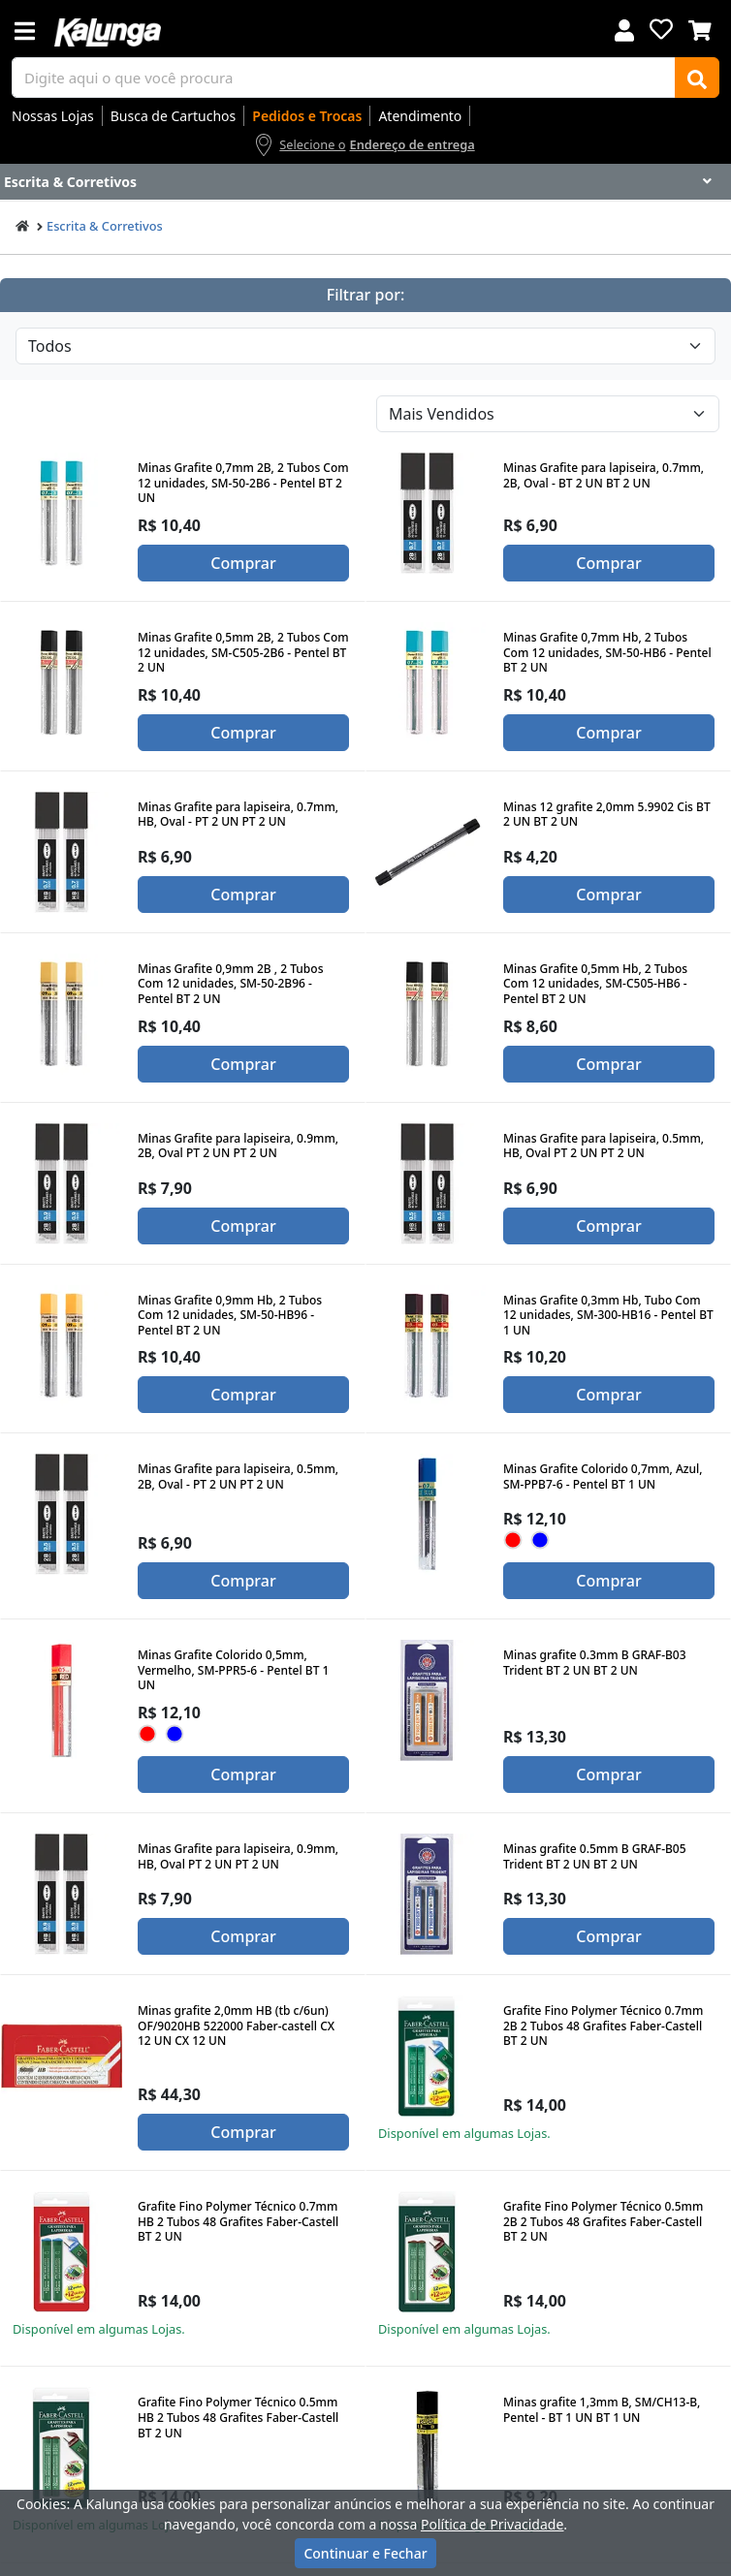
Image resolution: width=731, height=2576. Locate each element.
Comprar (242, 563)
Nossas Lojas (53, 116)
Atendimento (419, 116)
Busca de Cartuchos (174, 116)
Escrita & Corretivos (105, 226)
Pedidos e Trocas (307, 116)
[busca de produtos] (344, 77)
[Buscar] (697, 77)
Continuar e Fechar (365, 2553)
